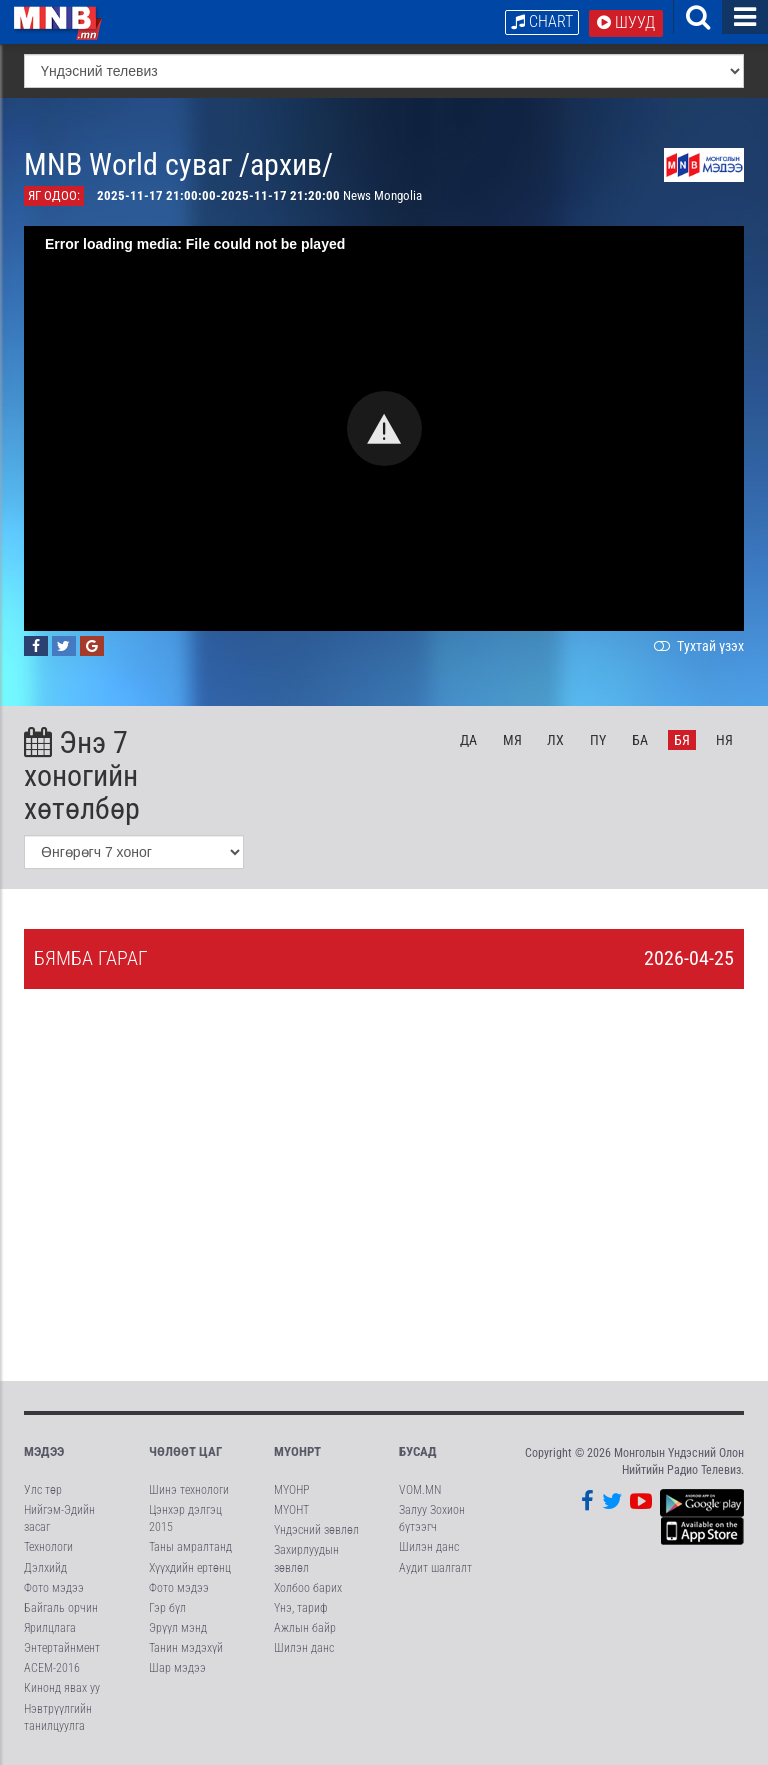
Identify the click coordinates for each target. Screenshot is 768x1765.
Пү (598, 740)
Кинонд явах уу (62, 1689)
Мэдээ (44, 1451)
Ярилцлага (50, 1628)
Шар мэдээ (177, 1668)
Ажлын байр (305, 1628)
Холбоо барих (308, 1588)
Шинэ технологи (189, 1490)
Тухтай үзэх (697, 646)
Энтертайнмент (62, 1648)
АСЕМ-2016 (52, 1668)
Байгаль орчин (61, 1608)
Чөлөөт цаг (185, 1451)
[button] (384, 428)
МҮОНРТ (297, 1451)
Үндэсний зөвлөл (316, 1530)
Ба (640, 740)
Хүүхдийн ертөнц (190, 1568)
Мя (512, 740)
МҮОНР (291, 1490)
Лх (555, 740)
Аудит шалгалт (435, 1568)
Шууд (626, 22)
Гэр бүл (167, 1608)
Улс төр (43, 1490)
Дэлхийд (45, 1568)
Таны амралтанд (190, 1548)
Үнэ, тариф (301, 1608)
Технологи (48, 1548)
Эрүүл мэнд (178, 1628)
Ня (724, 740)
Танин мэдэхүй (186, 1648)
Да (468, 740)
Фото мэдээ (54, 1588)
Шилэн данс (304, 1648)
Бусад (418, 1451)
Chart (542, 21)
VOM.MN (420, 1490)
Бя (682, 740)
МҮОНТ (291, 1510)
